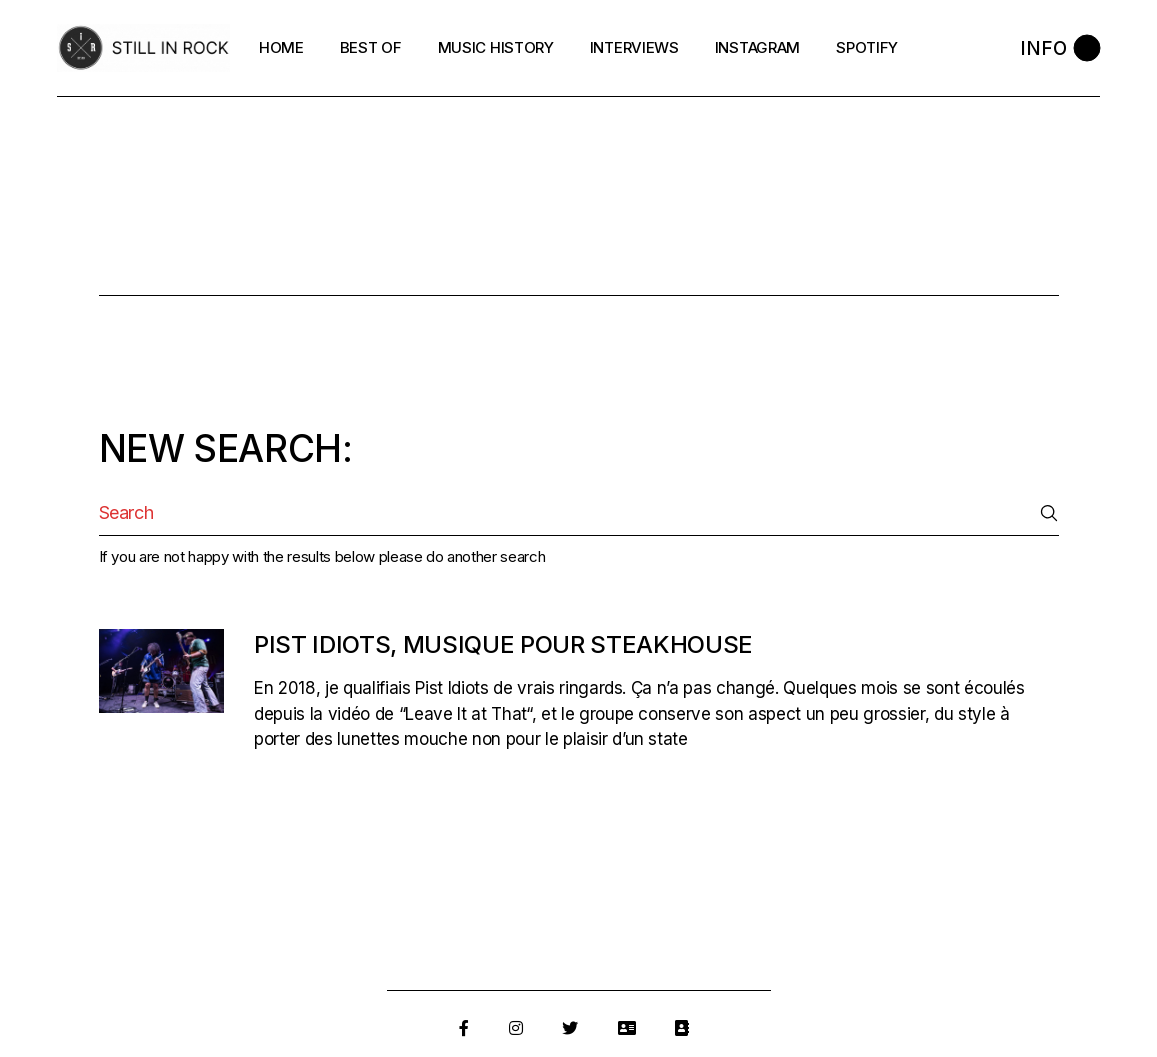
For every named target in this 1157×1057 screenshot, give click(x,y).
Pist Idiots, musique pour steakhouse (503, 644)
